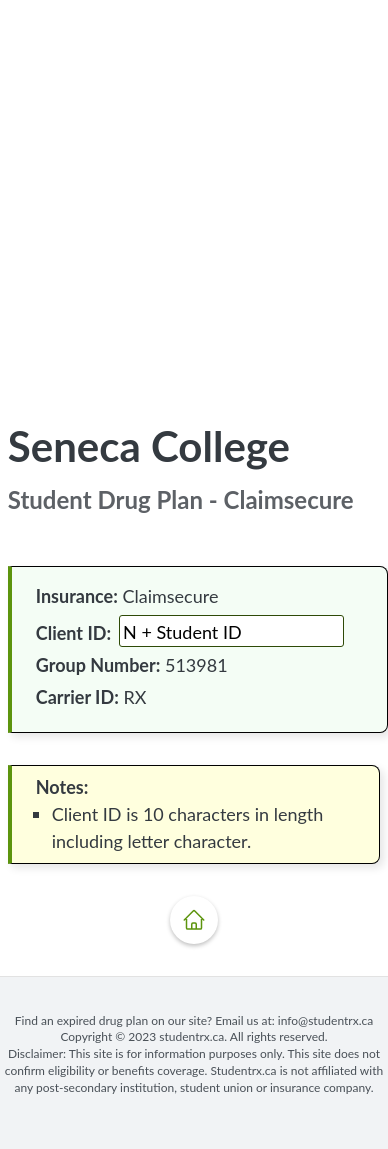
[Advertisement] (194, 195)
